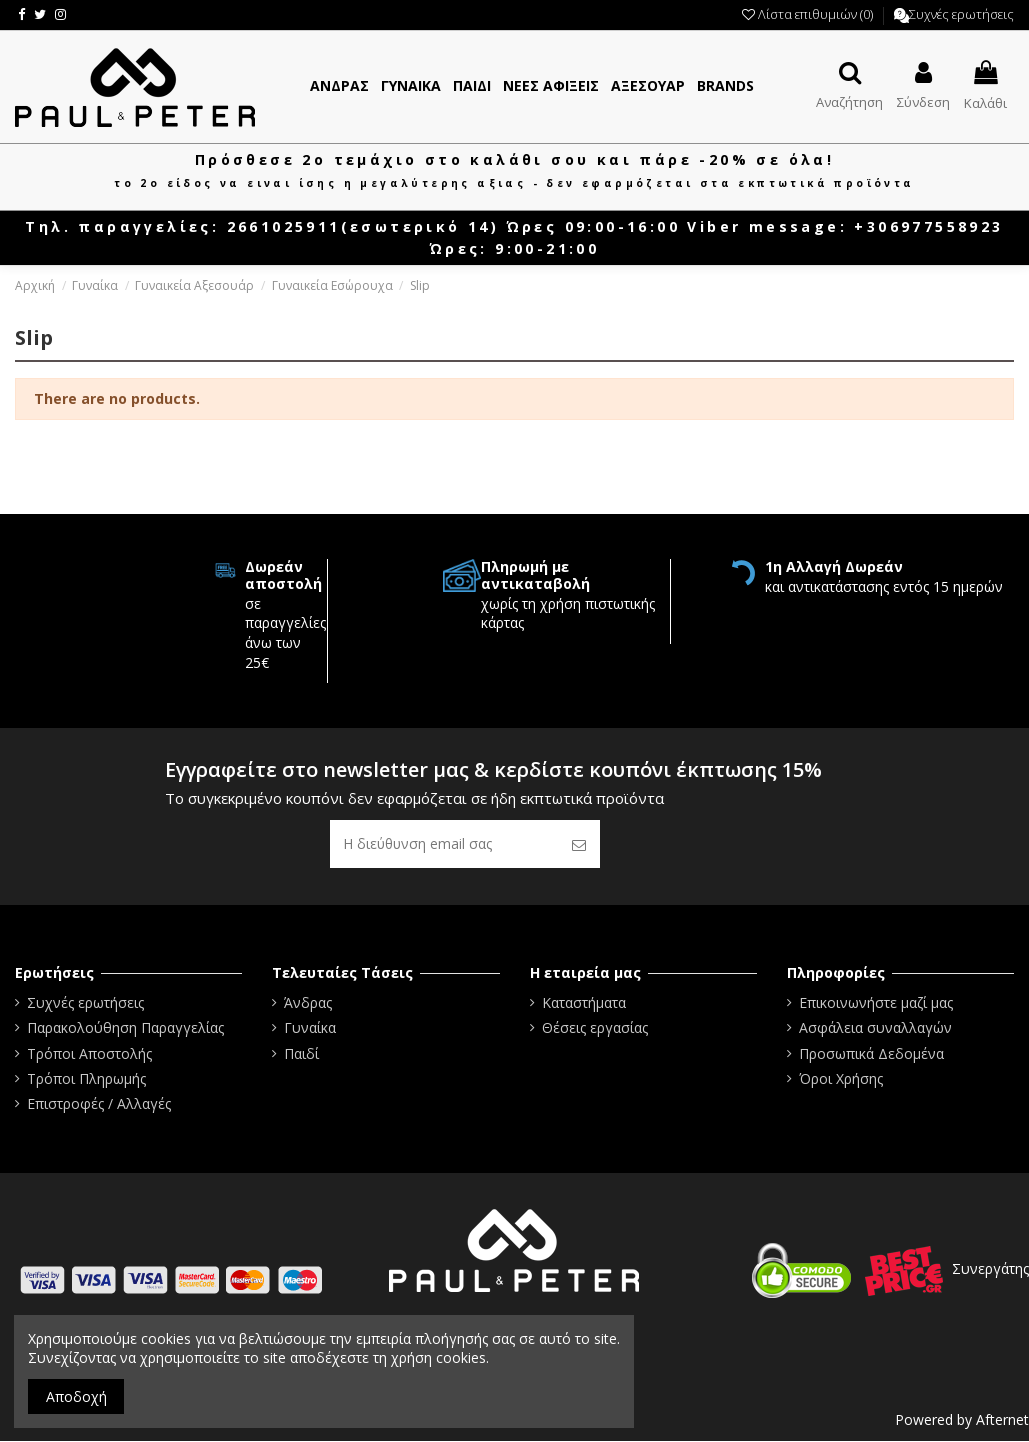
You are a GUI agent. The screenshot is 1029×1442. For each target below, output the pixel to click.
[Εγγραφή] (579, 844)
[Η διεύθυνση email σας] (444, 844)
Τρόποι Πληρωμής (86, 1079)
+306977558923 (928, 226)
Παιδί (301, 1053)
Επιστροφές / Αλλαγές (99, 1104)
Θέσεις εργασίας (595, 1028)
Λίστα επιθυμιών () (809, 14)
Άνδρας (308, 1003)
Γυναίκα (310, 1028)
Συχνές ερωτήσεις (961, 14)
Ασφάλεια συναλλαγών (875, 1028)
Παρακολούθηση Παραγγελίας (125, 1028)
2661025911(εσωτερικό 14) (363, 226)
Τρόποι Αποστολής (89, 1053)
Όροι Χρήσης (841, 1079)
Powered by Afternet (962, 1420)
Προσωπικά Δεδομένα (871, 1053)
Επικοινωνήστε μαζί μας (876, 1003)
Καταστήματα (584, 1003)
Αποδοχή (76, 1396)
